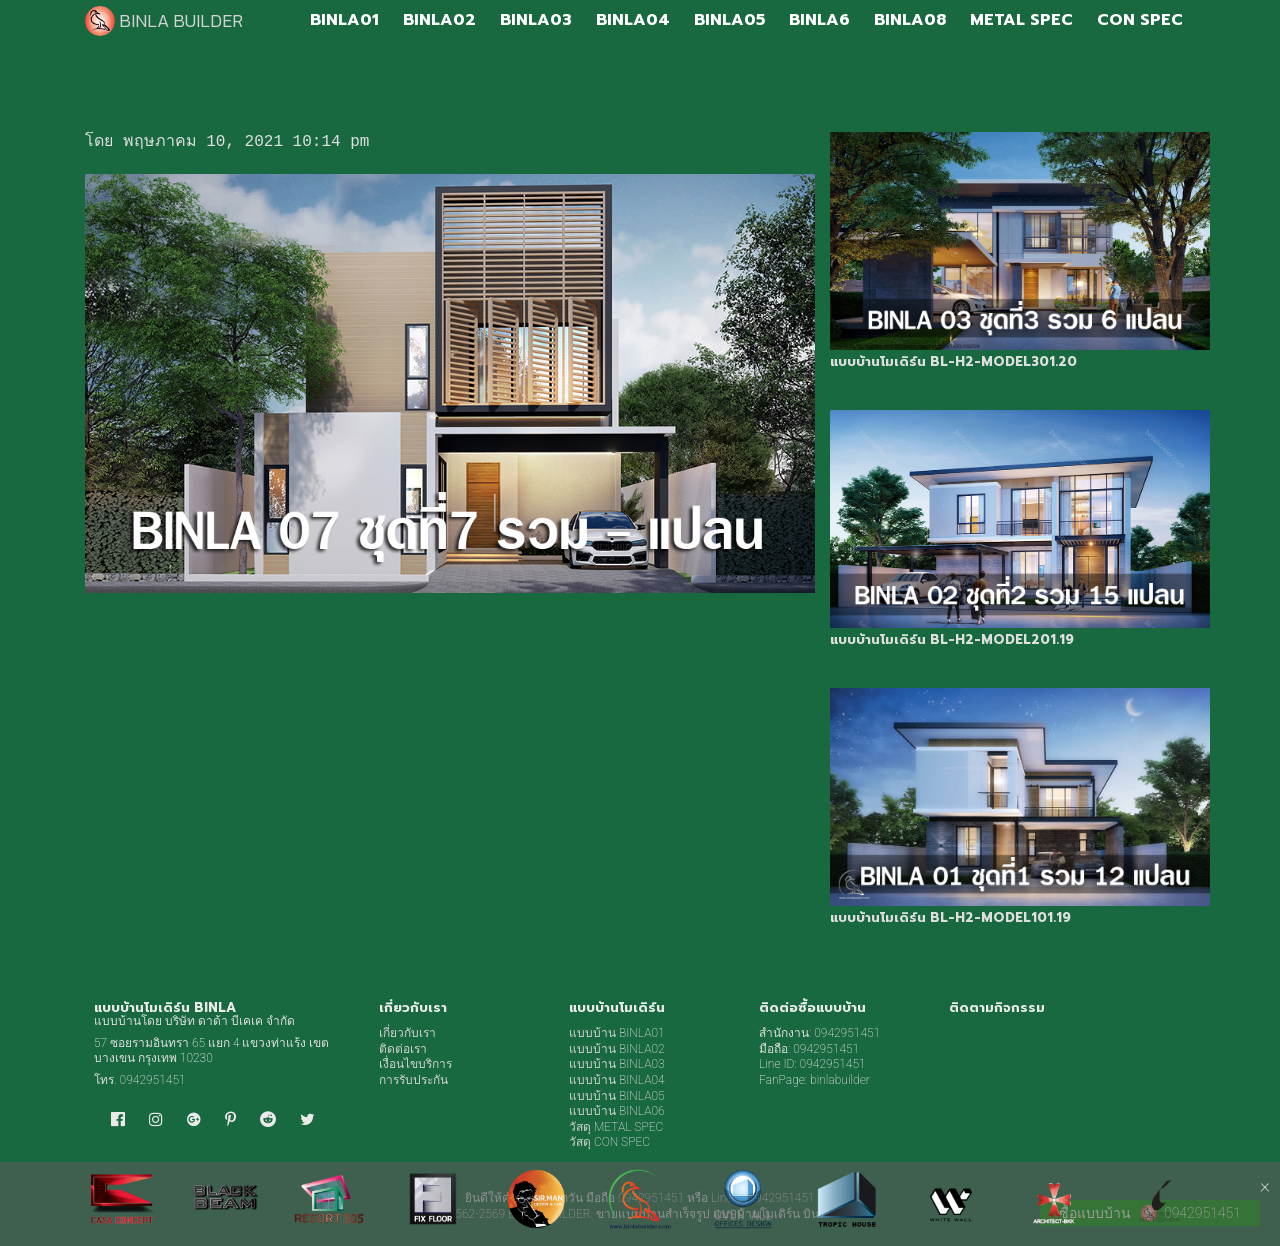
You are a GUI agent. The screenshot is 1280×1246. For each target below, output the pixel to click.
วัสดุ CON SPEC (609, 1142)
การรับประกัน (413, 1080)
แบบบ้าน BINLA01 (617, 1033)
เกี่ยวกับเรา (407, 1033)
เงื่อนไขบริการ (415, 1064)
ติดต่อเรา (403, 1049)
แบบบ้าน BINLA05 (617, 1096)
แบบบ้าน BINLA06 (617, 1111)
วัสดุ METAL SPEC (616, 1127)
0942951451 (153, 1080)
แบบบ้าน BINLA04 (617, 1080)
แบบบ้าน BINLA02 (617, 1049)
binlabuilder (840, 1080)
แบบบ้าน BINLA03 (617, 1064)
